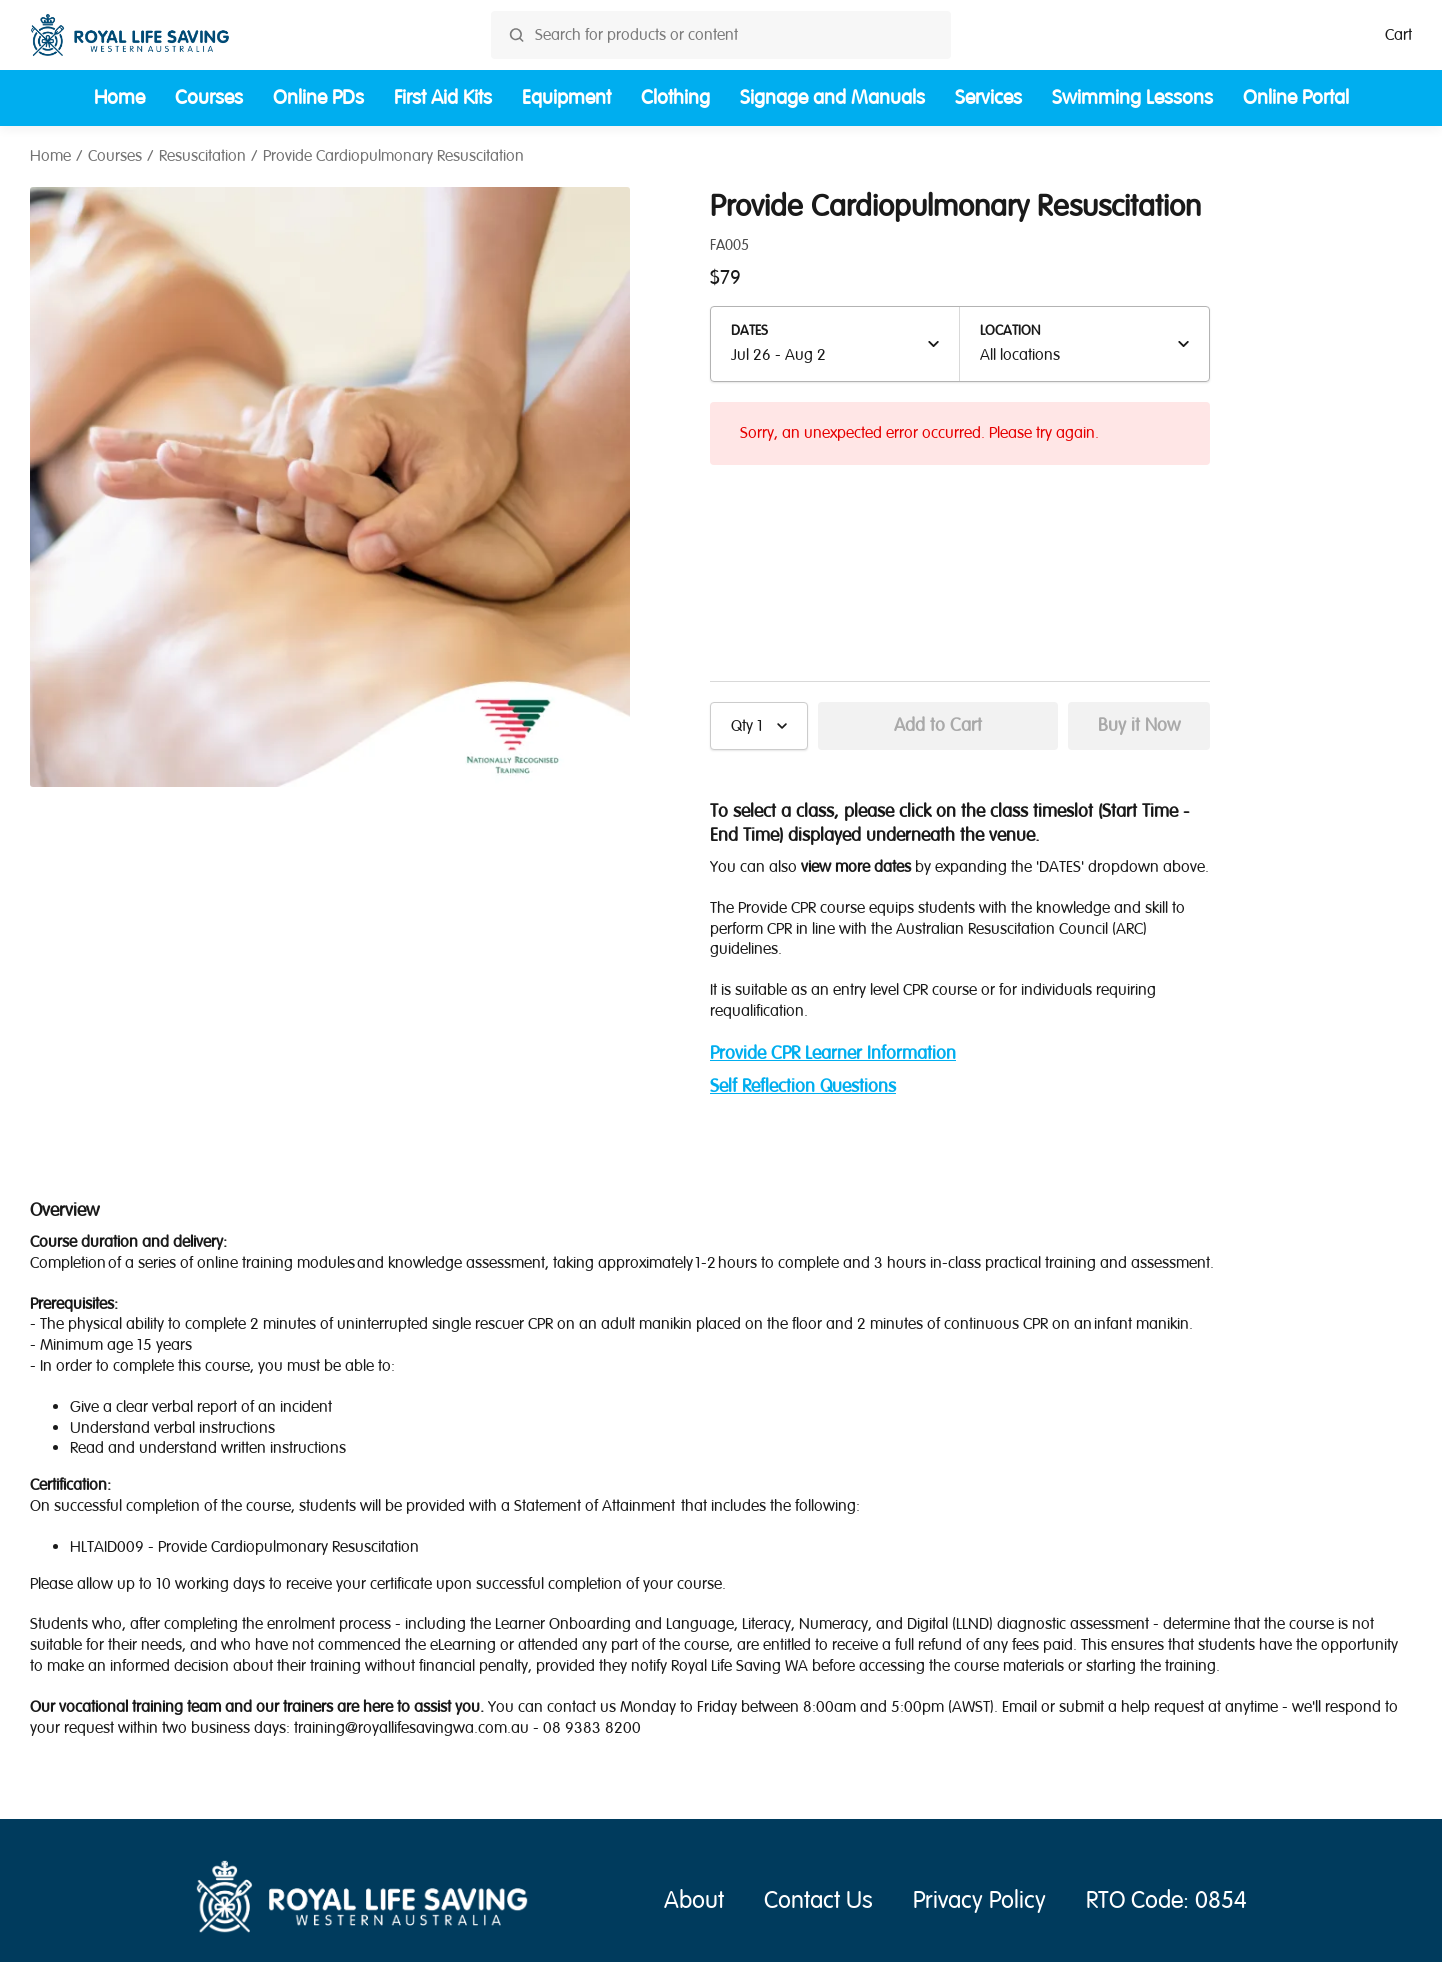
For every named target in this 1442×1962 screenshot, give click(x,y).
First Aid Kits (443, 97)
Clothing (675, 97)
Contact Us (818, 1900)
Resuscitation (202, 156)
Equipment (566, 97)
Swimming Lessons (1132, 97)
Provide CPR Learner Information (833, 1053)
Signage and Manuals (832, 97)
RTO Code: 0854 (1166, 1900)
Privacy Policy (979, 1900)
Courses (209, 97)
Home (119, 97)
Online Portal (1296, 97)
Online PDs (318, 97)
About (694, 1900)
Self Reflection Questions (803, 1086)
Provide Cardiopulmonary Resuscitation (393, 156)
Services (988, 97)
